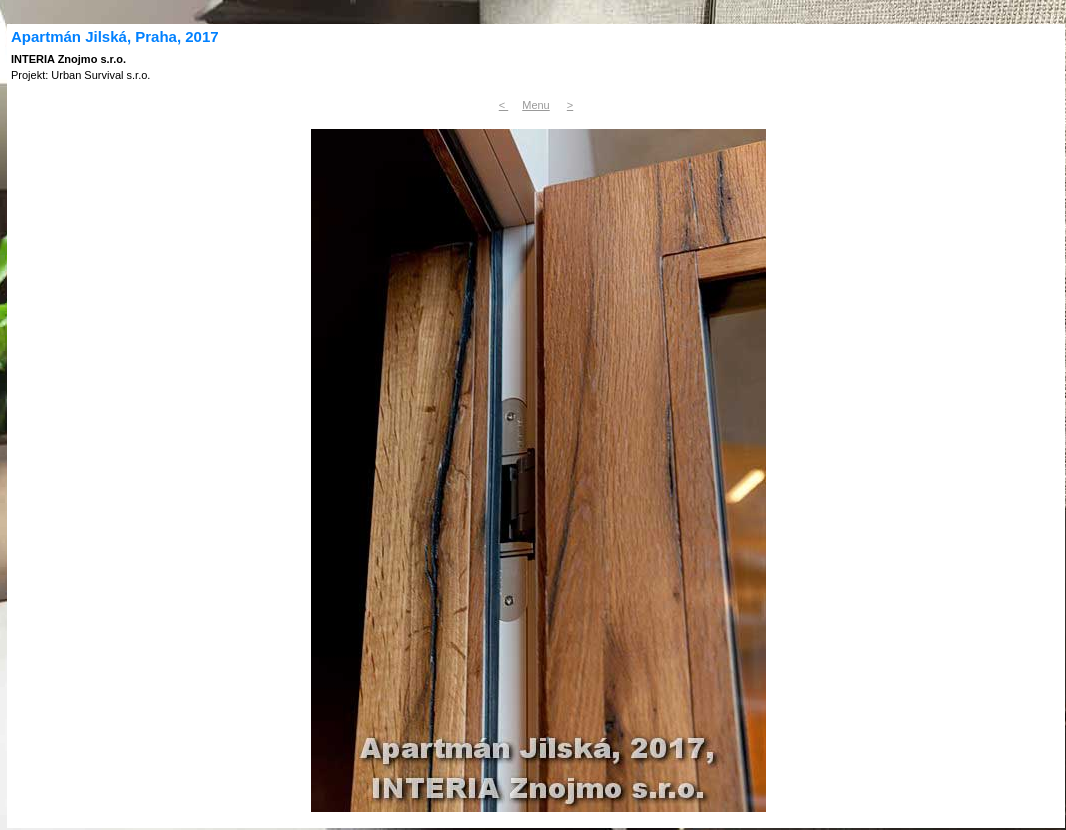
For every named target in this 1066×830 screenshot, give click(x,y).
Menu (536, 105)
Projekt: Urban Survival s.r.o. (80, 75)
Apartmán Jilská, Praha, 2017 (115, 36)
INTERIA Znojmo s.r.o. (68, 59)
